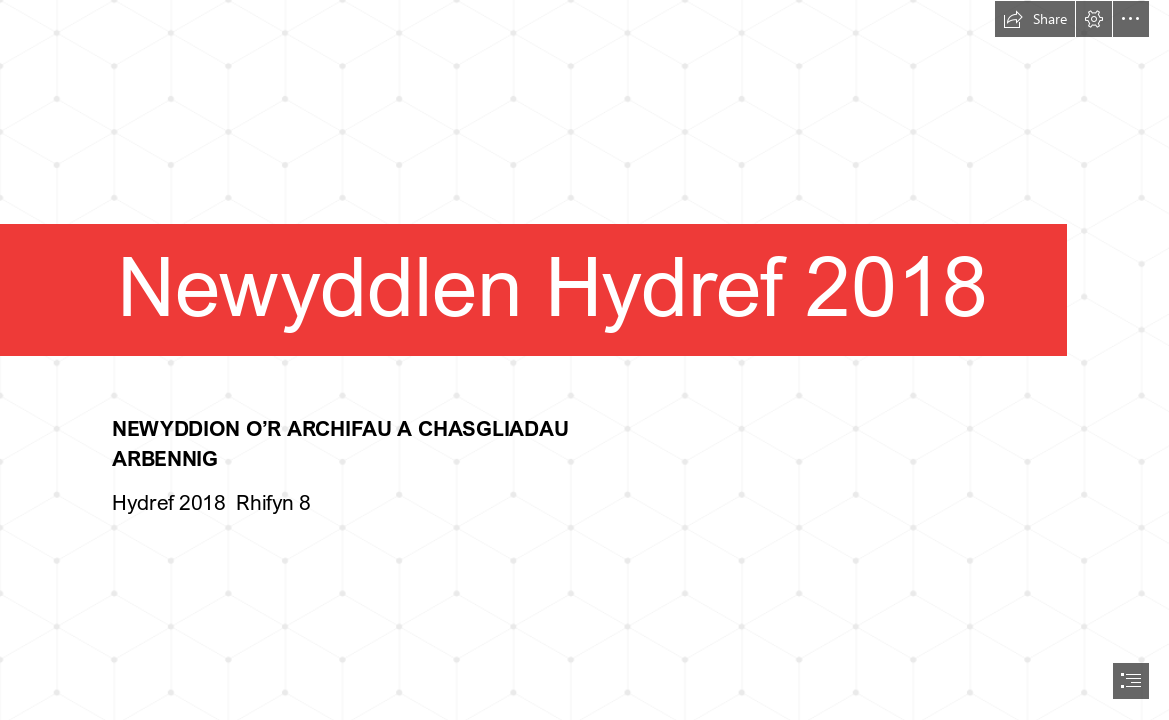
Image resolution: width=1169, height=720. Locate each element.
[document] (584, 360)
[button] (1035, 19)
